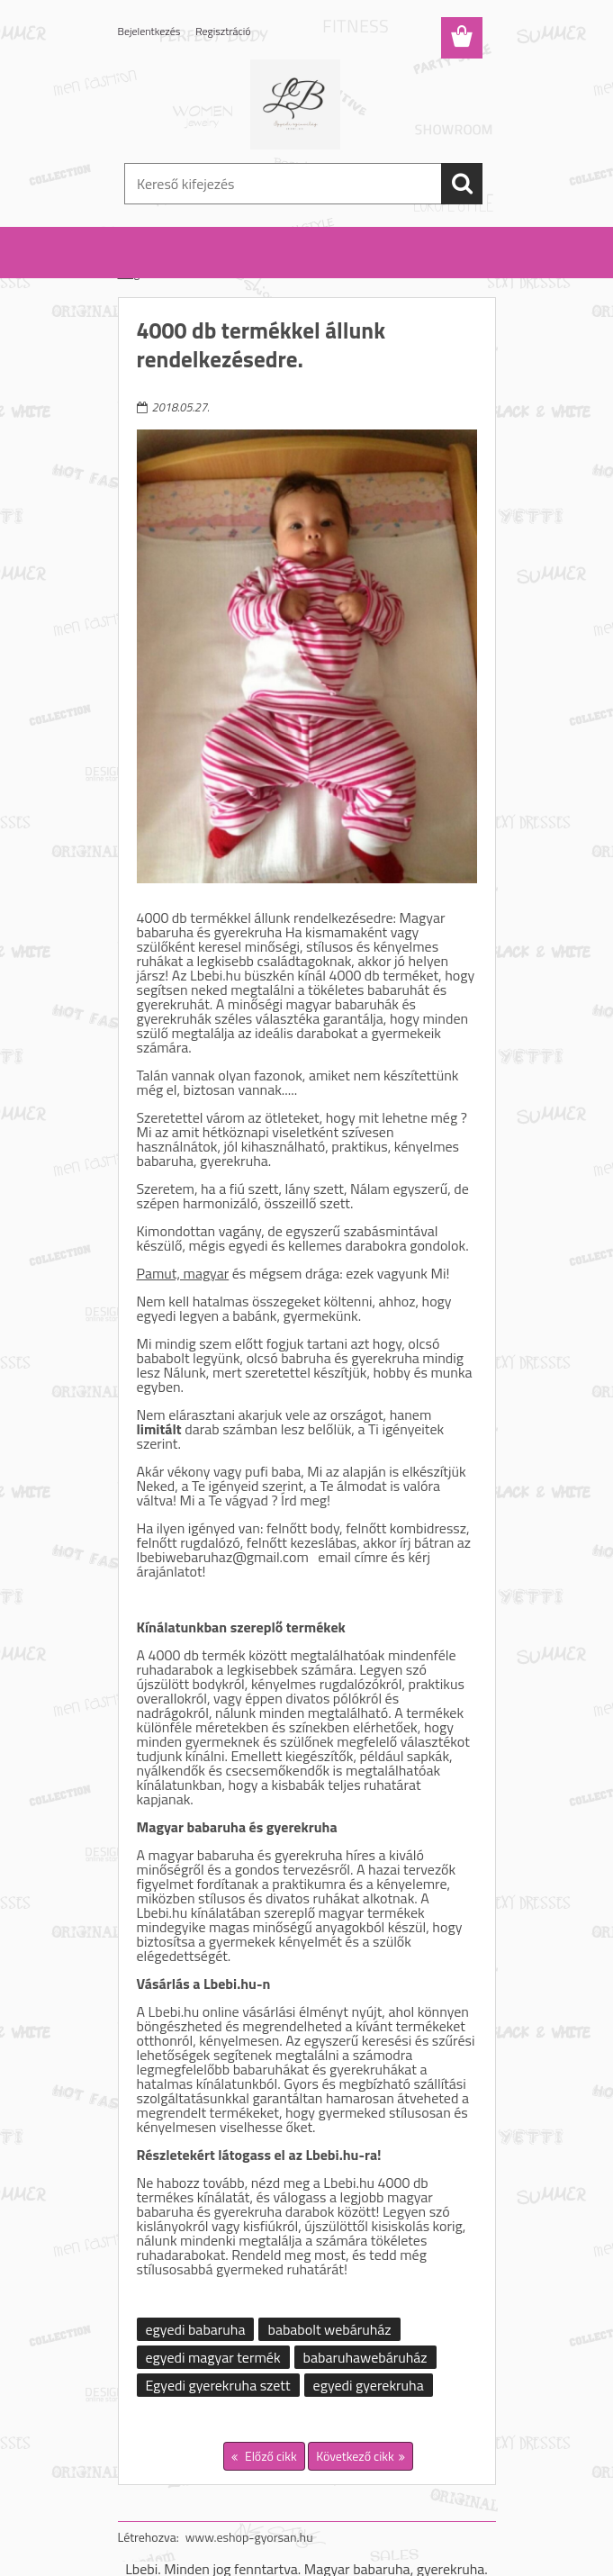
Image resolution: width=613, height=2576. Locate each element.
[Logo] (295, 104)
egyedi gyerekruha (368, 2385)
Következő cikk (355, 2455)
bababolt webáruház (329, 2329)
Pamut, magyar (183, 1273)
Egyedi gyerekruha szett (218, 2385)
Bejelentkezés (149, 31)
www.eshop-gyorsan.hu (249, 2536)
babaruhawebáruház (365, 2357)
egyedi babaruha (196, 2329)
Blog (129, 273)
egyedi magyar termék (213, 2357)
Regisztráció (222, 31)
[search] (461, 183)
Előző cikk (269, 2455)
